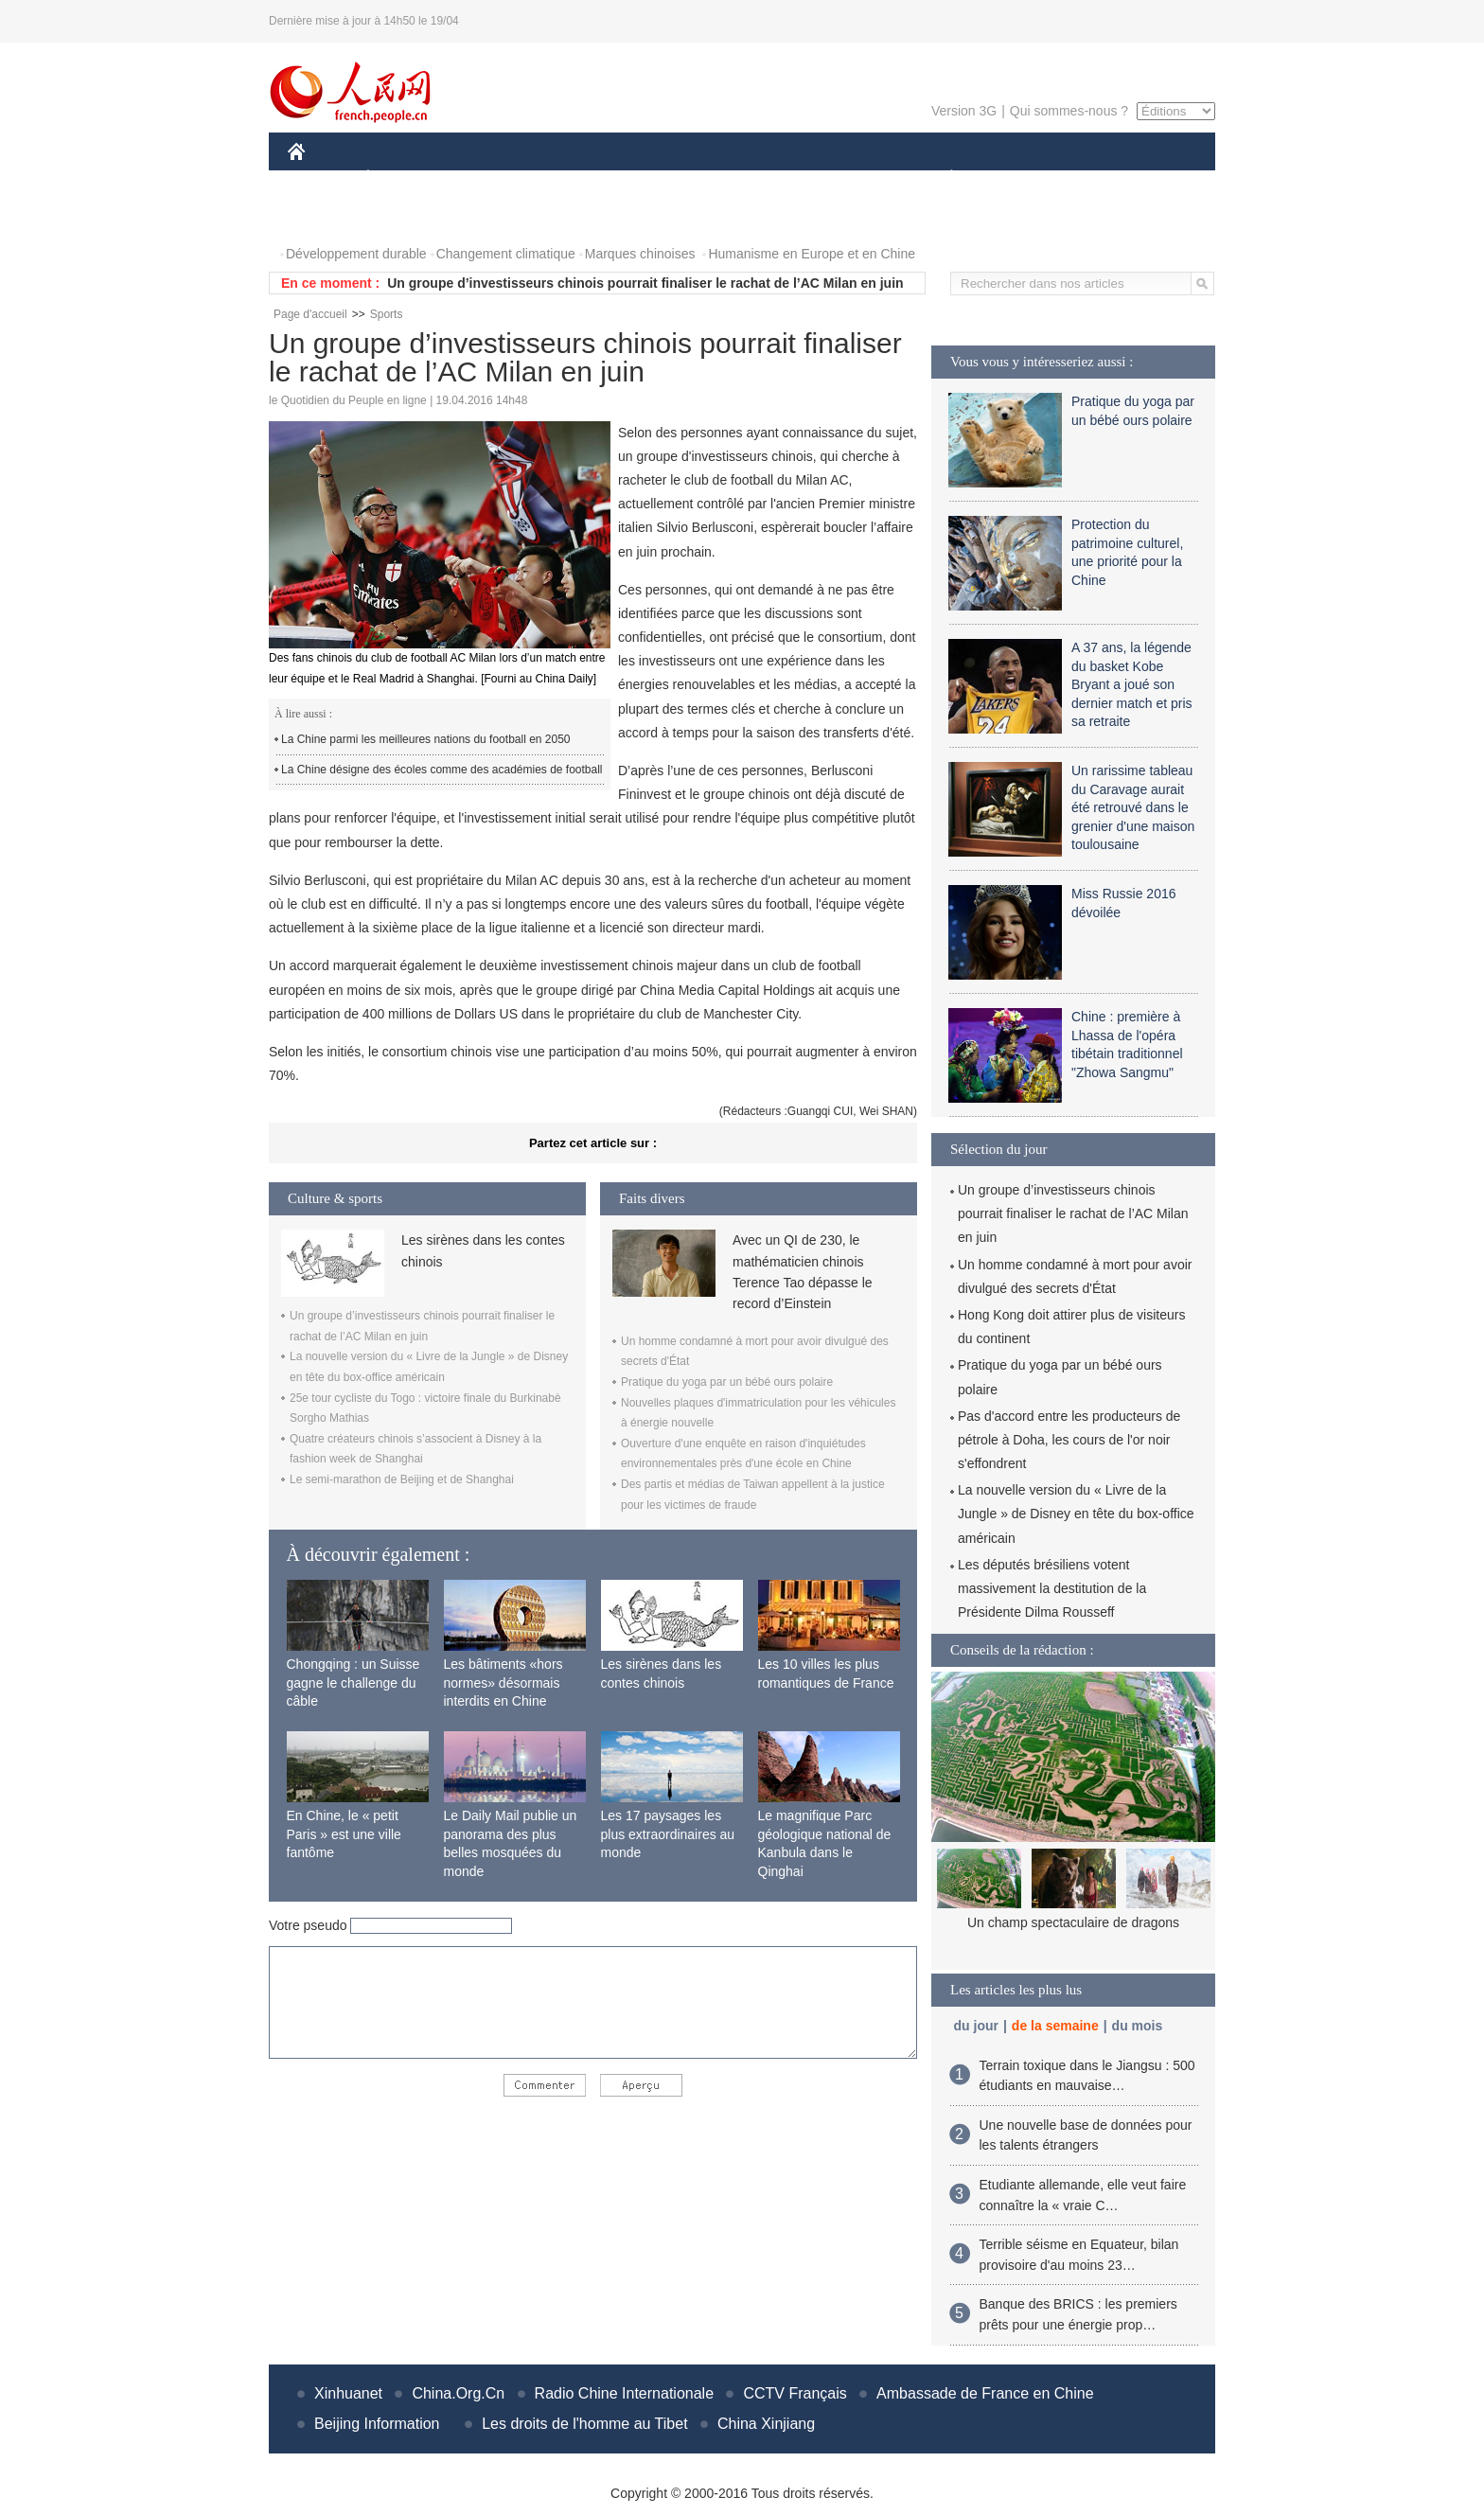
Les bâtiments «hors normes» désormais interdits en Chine (503, 1682)
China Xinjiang (766, 2424)
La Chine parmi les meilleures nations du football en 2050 (426, 739)
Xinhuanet (348, 2393)
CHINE (320, 178)
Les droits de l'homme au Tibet (584, 2424)
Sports (386, 314)
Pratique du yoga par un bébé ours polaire (727, 1382)
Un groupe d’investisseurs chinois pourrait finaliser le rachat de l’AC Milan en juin (645, 283)
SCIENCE (651, 178)
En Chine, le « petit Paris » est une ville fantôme (344, 1834)
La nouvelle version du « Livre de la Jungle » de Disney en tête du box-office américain (1076, 1513)
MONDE (489, 178)
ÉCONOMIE (402, 178)
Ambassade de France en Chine (984, 2393)
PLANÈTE (941, 178)
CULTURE (736, 178)
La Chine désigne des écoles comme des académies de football (442, 769)
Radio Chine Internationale (624, 2393)
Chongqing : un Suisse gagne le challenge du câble (353, 1682)
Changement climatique (505, 253)
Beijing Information (377, 2424)
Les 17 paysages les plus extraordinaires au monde (668, 1834)
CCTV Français (794, 2393)
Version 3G (964, 110)
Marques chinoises (640, 253)
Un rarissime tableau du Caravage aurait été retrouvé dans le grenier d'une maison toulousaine (1132, 807)
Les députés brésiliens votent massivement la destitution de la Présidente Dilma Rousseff (1052, 1588)
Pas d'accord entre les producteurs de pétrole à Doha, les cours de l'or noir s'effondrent (1069, 1439)
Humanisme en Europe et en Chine (811, 253)
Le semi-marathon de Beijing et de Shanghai (402, 1479)
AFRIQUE (568, 178)
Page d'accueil (310, 314)
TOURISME (1098, 178)
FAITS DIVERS (839, 178)
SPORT (1017, 178)
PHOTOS (326, 216)
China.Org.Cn (458, 2393)
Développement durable (356, 253)
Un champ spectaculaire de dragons (1073, 1922)
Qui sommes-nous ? (1069, 110)
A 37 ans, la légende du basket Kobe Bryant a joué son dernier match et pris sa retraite (1131, 684)
